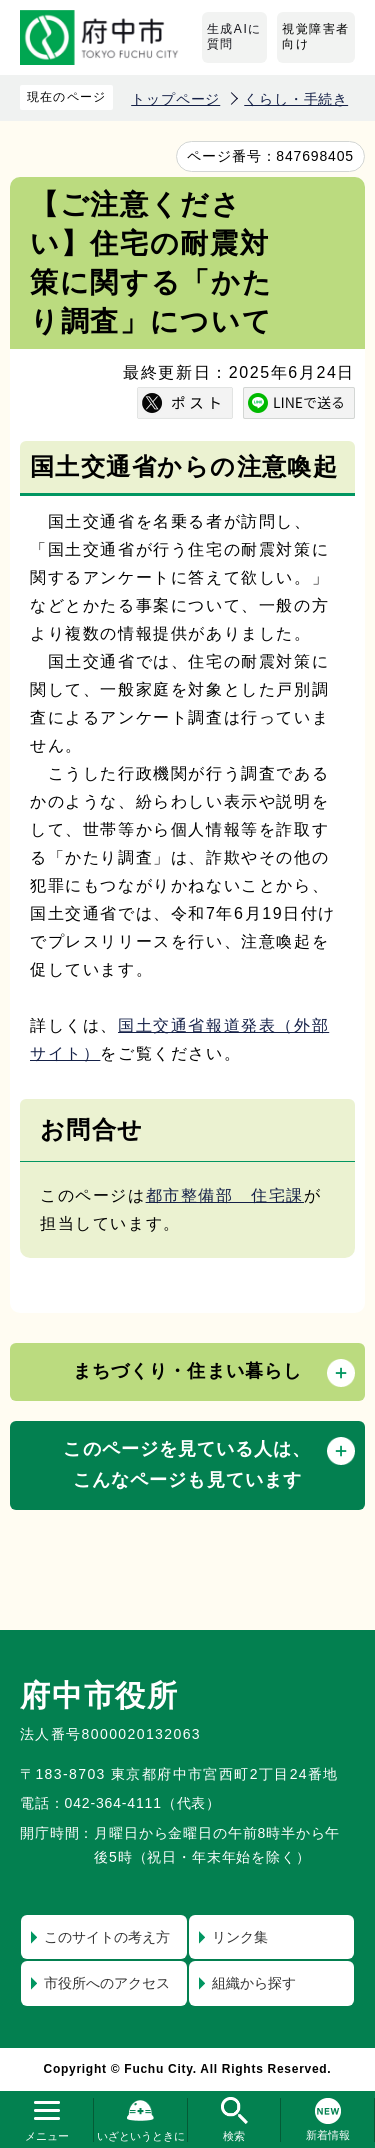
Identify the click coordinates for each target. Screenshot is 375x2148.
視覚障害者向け (316, 37)
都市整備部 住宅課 (225, 1195)
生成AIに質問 (234, 37)
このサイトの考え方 (107, 1937)
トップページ (175, 99)
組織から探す (254, 1983)
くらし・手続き (296, 99)
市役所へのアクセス (107, 1983)
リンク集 (240, 1937)
